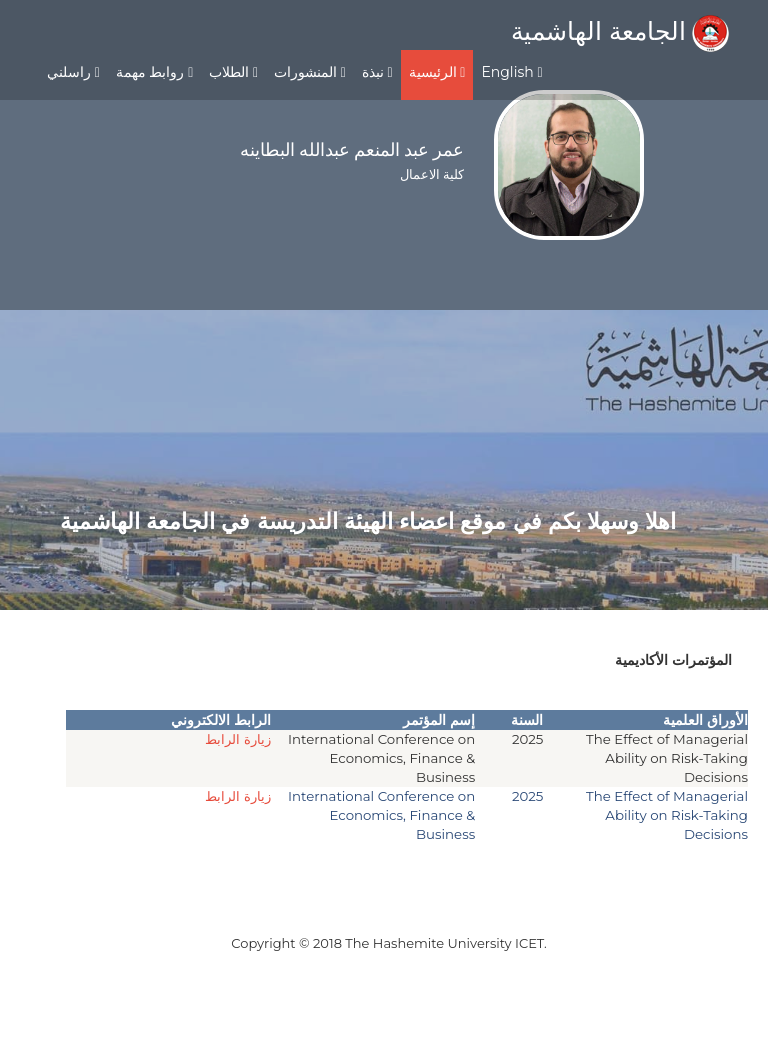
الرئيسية (437, 72)
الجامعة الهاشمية (620, 31)
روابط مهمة (154, 72)
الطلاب (233, 72)
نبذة (377, 72)
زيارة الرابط (238, 739)
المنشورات (310, 72)
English (511, 72)
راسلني (73, 72)
